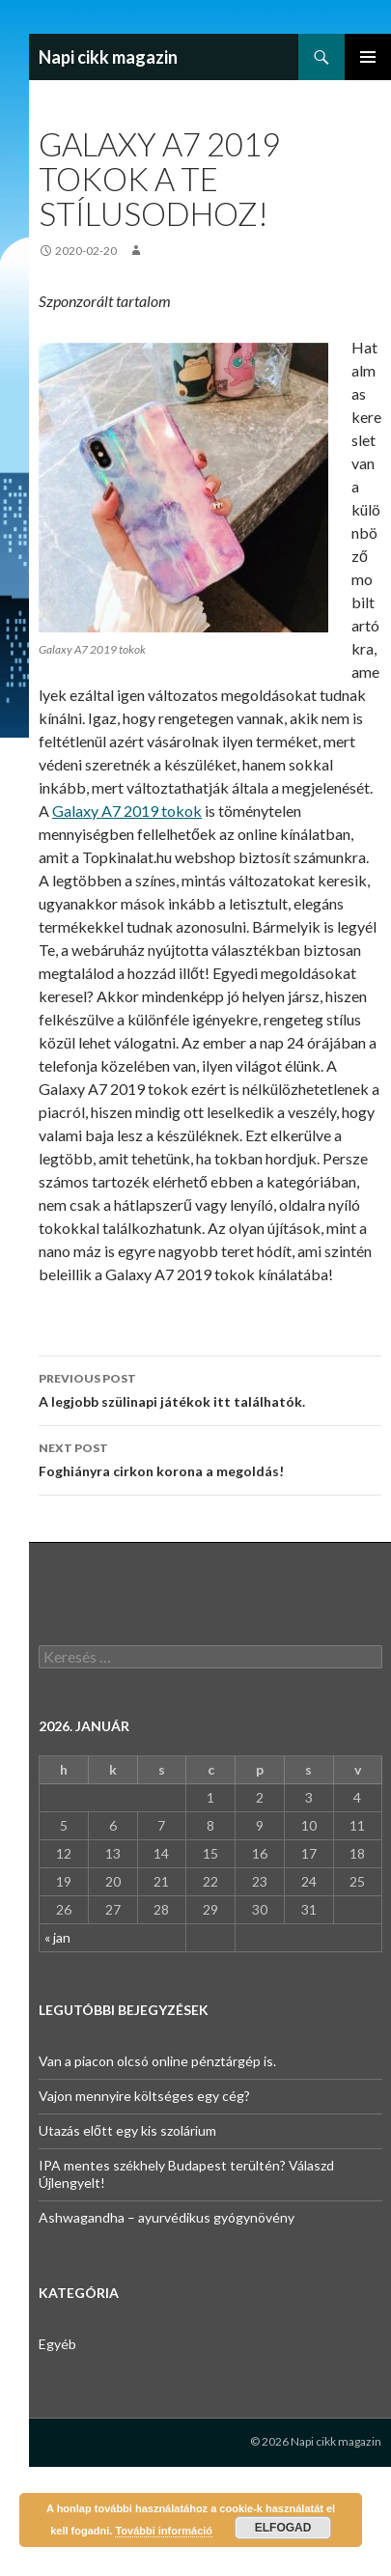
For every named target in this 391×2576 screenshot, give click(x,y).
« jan (57, 1937)
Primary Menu (368, 57)
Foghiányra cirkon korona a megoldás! (210, 1458)
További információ (163, 2530)
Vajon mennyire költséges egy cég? (144, 2095)
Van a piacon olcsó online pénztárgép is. (157, 2061)
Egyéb (57, 2344)
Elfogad (283, 2527)
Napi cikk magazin (108, 57)
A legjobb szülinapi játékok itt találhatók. (210, 1388)
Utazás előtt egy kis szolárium (127, 2130)
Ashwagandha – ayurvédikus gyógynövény (166, 2217)
